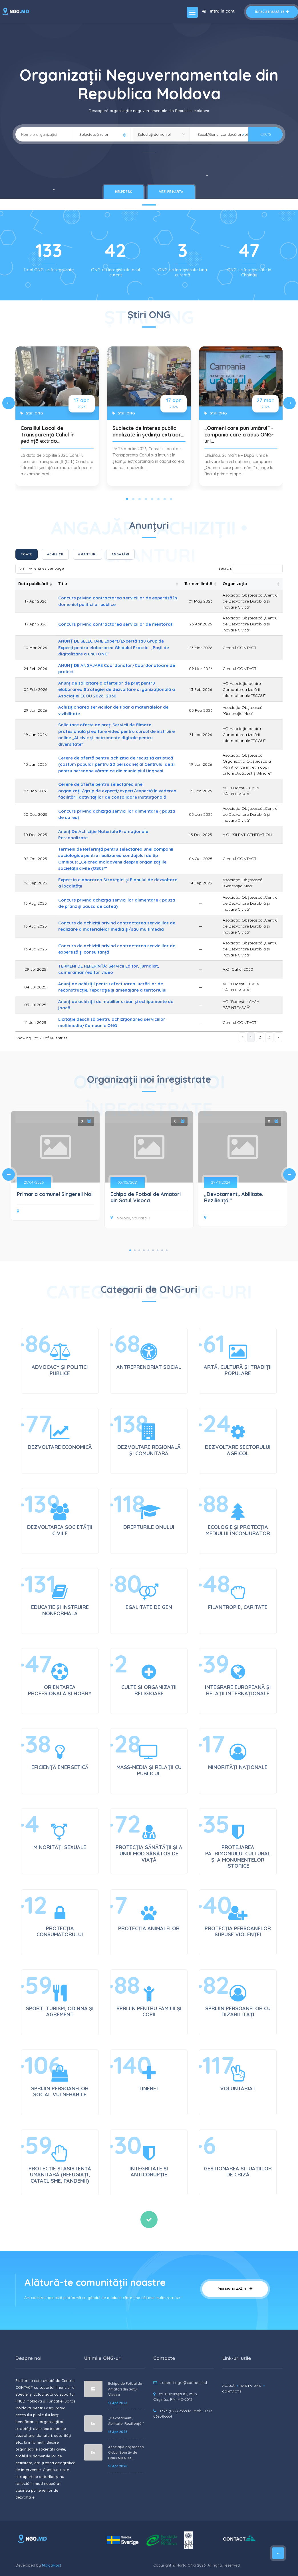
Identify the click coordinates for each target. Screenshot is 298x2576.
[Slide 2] (133, 499)
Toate (26, 554)
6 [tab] (153, 1250)
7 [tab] (157, 1250)
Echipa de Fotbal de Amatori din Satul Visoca (145, 1197)
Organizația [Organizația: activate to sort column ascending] (235, 583)
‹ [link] (242, 1037)
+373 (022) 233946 (175, 2410)
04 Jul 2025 (35, 987)
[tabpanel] (149, 1171)
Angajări (120, 554)
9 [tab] (167, 1250)
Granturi (87, 554)
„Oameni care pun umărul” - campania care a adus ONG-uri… (239, 434)
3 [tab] (139, 1250)
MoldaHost (51, 2565)
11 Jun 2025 (35, 1022)
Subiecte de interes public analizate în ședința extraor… (148, 431)
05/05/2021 (128, 1182)
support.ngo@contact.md (183, 2382)
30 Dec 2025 (35, 814)
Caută (265, 134)
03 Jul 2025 (35, 1004)
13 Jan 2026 (35, 764)
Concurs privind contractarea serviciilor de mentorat (115, 624)
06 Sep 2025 (35, 883)
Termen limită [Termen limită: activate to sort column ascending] (198, 583)
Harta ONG (250, 2386)
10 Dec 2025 (35, 834)
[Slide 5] (152, 499)
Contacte (232, 2391)
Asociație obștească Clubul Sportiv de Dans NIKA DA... (126, 2452)
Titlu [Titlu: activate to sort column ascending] (62, 583)
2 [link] (260, 1037)
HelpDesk (123, 192)
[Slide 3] (139, 499)
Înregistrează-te (272, 12)
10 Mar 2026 (35, 647)
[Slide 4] (146, 499)
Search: (250, 568)
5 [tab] (148, 1250)
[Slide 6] (158, 499)
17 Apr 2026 (35, 601)
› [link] (278, 1037)
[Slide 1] (127, 499)
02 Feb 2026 (35, 689)
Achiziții (55, 554)
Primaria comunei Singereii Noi (54, 1194)
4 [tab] (144, 1250)
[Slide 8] (171, 499)
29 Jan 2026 (35, 710)
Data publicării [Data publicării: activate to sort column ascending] (33, 583)
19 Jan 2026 (35, 734)
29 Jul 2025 (35, 969)
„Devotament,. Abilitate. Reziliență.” (233, 1197)
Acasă (228, 2386)
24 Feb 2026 (35, 668)
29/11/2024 (220, 1182)
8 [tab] (162, 1250)
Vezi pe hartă (171, 192)
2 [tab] (135, 1250)
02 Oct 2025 (35, 858)
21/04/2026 (34, 1182)
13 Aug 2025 (35, 903)
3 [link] (269, 1037)
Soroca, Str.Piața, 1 (130, 1217)
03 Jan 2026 (35, 790)
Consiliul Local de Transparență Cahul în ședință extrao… (47, 434)
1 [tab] (130, 1250)
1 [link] (250, 1037)
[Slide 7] (165, 499)
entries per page (39, 569)
